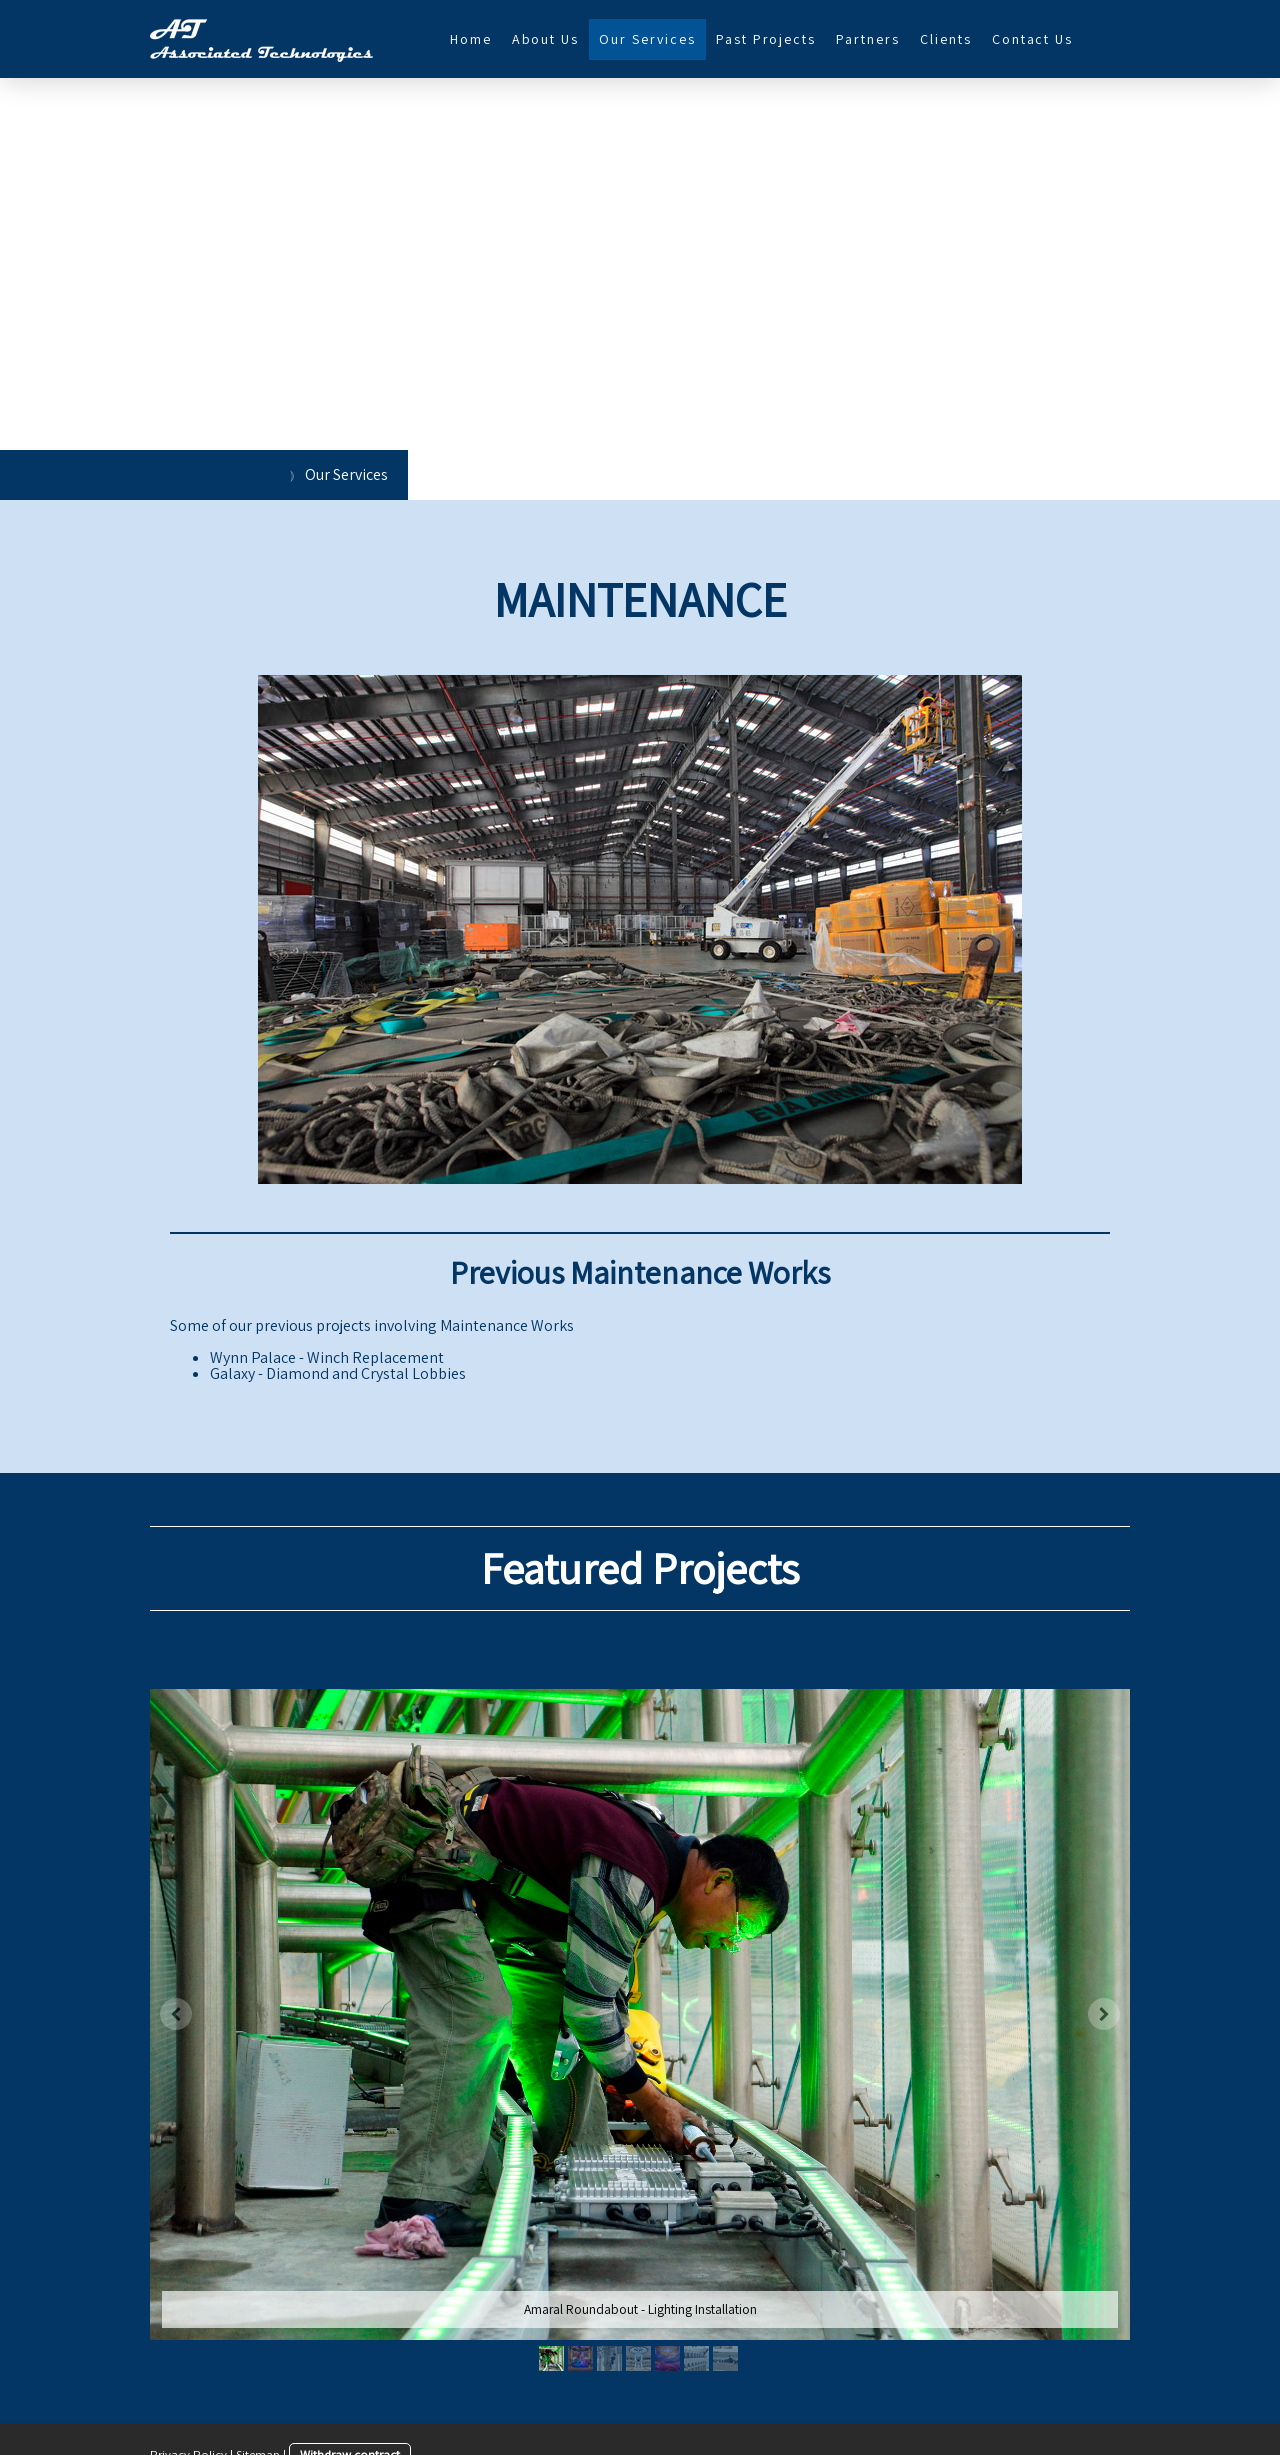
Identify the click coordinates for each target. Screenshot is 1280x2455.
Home (471, 39)
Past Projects (766, 39)
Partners (868, 39)
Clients (946, 39)
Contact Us (1033, 39)
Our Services (647, 39)
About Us (546, 39)
